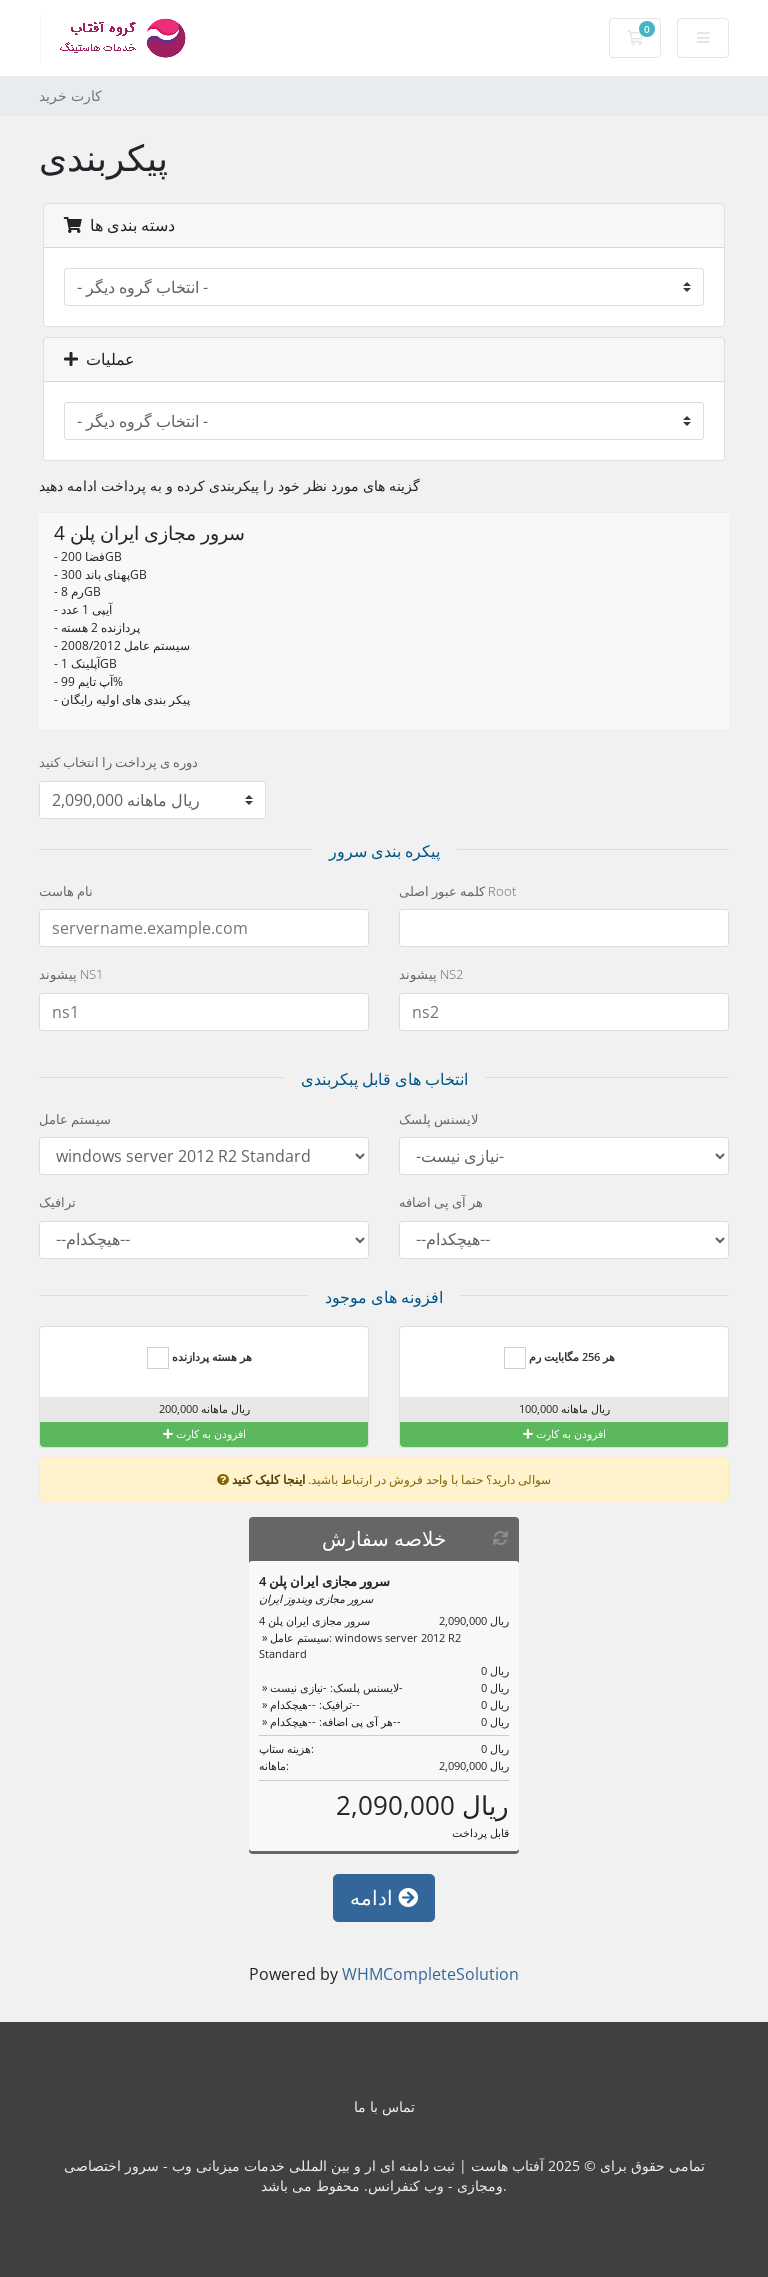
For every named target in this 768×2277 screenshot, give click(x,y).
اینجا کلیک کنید (268, 1479)
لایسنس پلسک (438, 1119)
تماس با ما (384, 2106)
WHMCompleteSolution (430, 1974)
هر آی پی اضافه (441, 1202)
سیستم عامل (75, 1119)
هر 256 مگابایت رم (559, 1358)
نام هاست (66, 891)
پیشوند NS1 (71, 974)
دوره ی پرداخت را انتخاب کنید (118, 762)
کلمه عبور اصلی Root (457, 891)
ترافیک (57, 1202)
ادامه (384, 1897)
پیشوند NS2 (431, 974)
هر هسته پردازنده (199, 1358)
